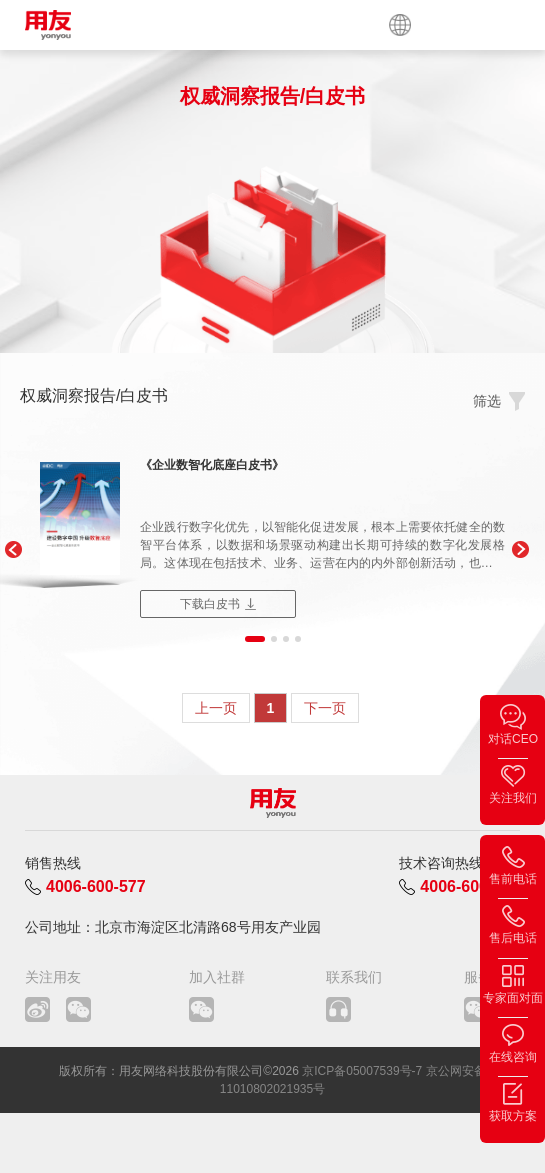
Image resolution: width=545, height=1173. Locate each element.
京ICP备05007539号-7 (362, 1071)
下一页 (325, 708)
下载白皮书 (210, 604)
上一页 (216, 708)
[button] (12, 550)
